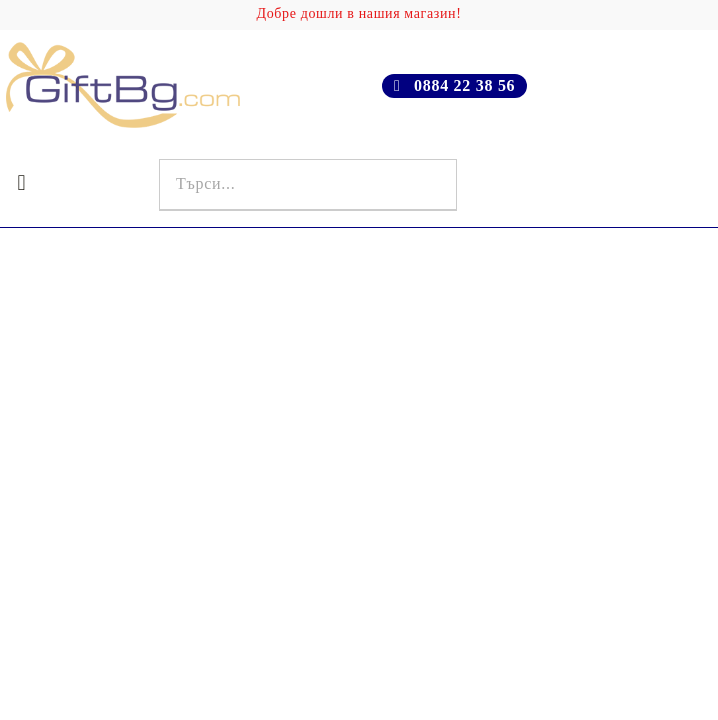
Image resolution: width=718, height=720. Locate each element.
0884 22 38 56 (464, 85)
